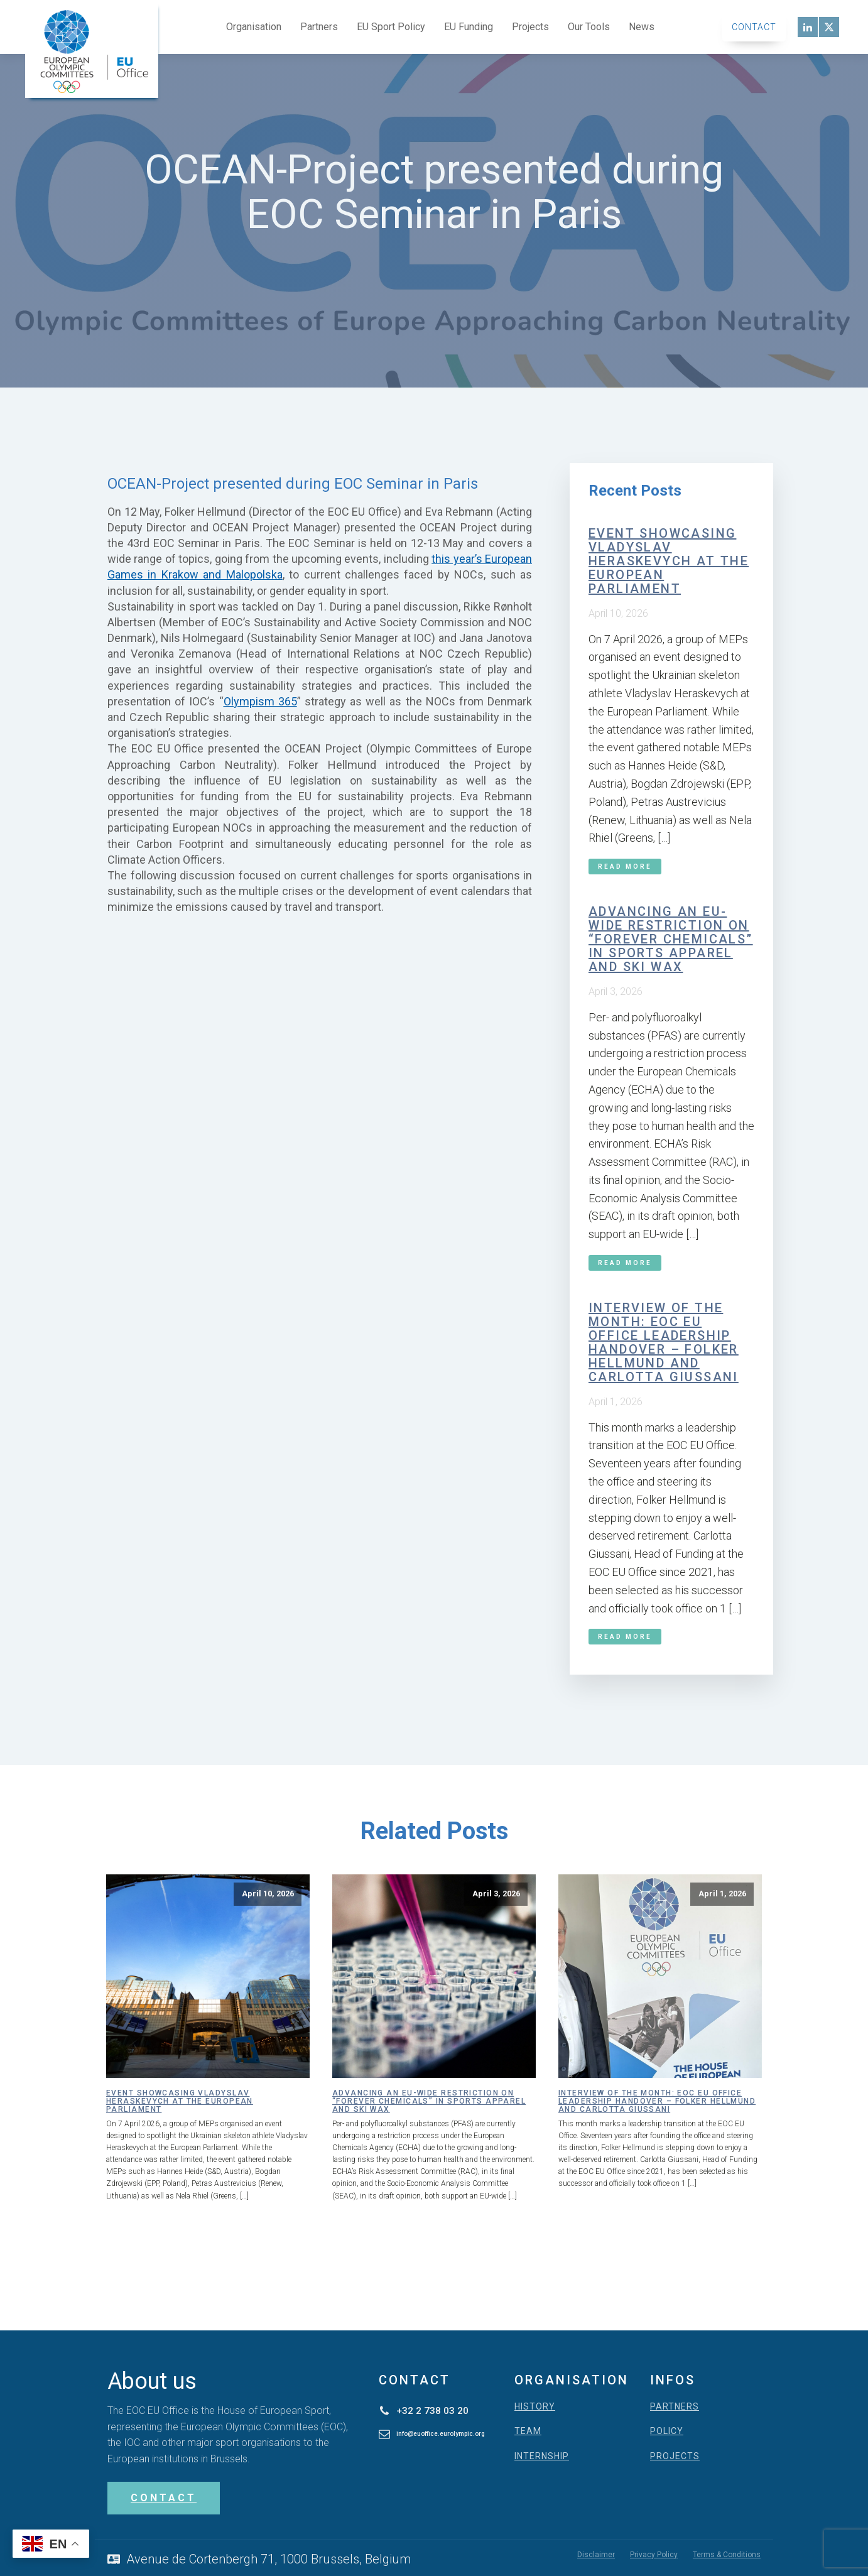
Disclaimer (596, 2554)
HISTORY (534, 2406)
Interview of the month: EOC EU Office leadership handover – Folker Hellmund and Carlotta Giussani (664, 1342)
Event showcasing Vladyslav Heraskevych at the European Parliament (669, 560)
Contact (754, 27)
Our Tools (589, 27)
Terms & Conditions (727, 2554)
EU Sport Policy (391, 27)
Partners (319, 27)
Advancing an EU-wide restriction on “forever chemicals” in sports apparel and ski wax (671, 939)
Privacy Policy (654, 2554)
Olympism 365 (260, 701)
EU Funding (468, 27)
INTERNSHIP (541, 2456)
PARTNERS (674, 2406)
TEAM (527, 2431)
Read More (625, 866)
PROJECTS (675, 2456)
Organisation (253, 27)
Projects (530, 27)
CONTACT (164, 2498)
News (641, 27)
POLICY (666, 2431)
